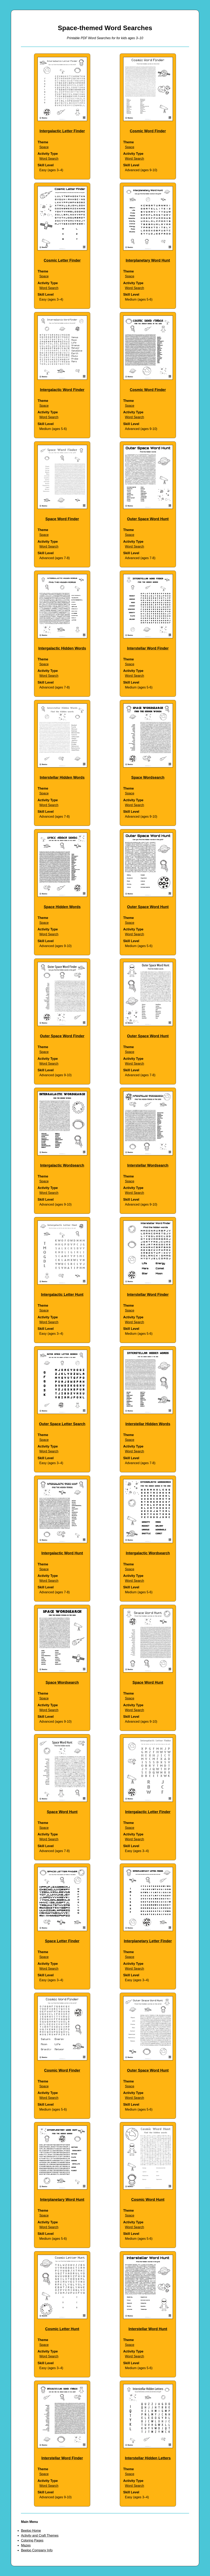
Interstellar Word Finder (148, 648)
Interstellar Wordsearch (147, 1165)
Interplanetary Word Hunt (148, 260)
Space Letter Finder (62, 1941)
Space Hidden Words (62, 907)
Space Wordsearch (147, 777)
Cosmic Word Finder (148, 131)
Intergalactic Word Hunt (62, 1553)
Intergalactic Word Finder (62, 390)
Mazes (26, 2545)
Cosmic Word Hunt (147, 2200)
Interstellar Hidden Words (62, 777)
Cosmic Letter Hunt (62, 2329)
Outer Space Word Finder (62, 1036)
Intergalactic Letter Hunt (62, 1295)
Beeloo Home (31, 2530)
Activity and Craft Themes (39, 2535)
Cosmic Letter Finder (62, 260)
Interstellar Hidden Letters (148, 2458)
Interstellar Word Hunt (147, 2329)
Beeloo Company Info (36, 2550)
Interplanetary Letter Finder (148, 1941)
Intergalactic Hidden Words (62, 648)
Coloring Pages (32, 2540)
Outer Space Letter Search (62, 1424)
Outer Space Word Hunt (148, 519)
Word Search (48, 158)
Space (44, 147)
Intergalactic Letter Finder (62, 131)
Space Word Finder (62, 519)
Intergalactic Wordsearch (62, 1165)
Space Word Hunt (147, 1682)
